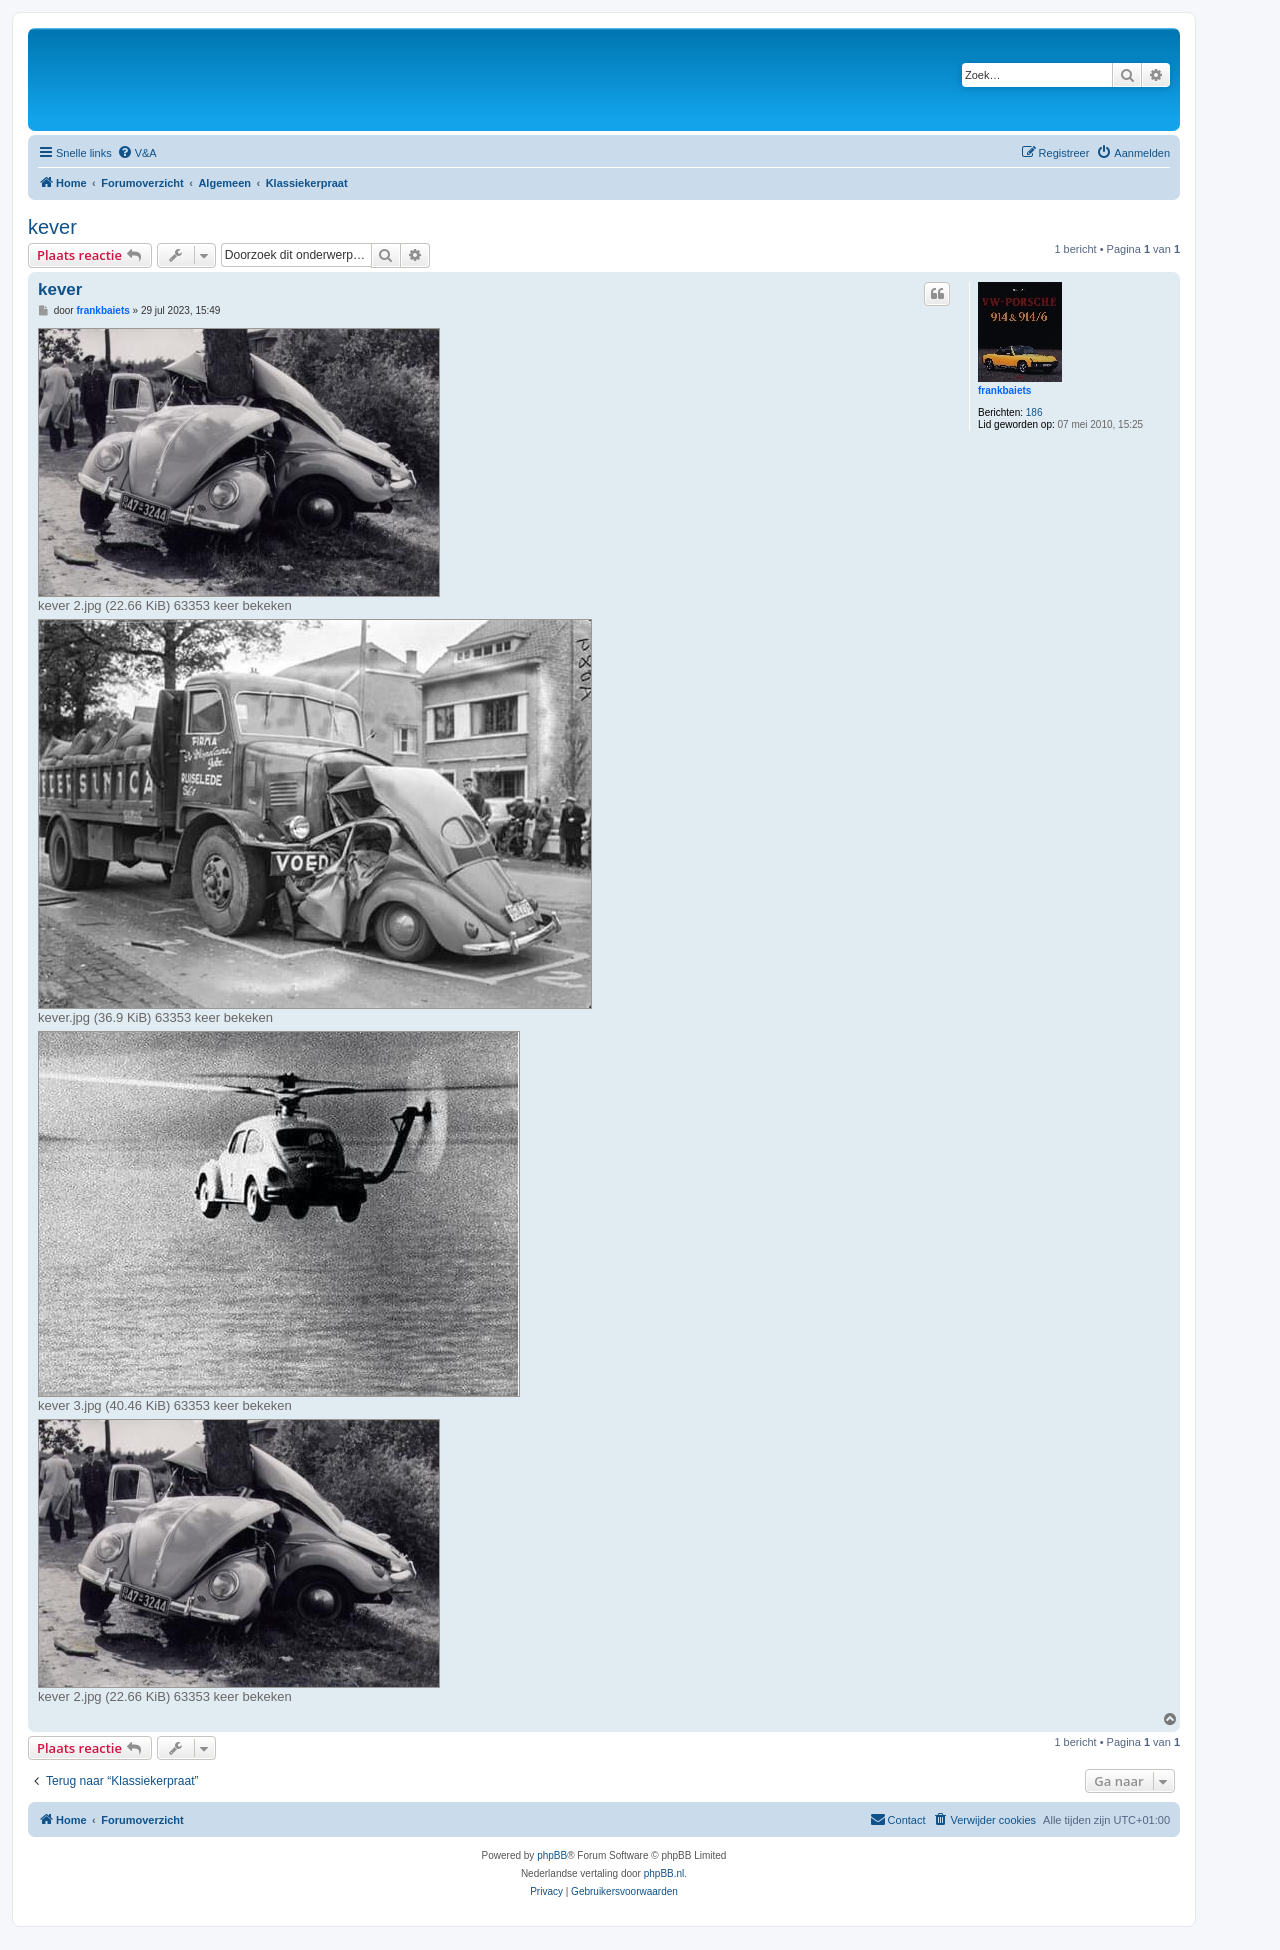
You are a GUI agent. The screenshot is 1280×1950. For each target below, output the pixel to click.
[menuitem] (137, 153)
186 (1034, 412)
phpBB (552, 1855)
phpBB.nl (664, 1873)
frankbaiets (1004, 390)
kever (52, 227)
